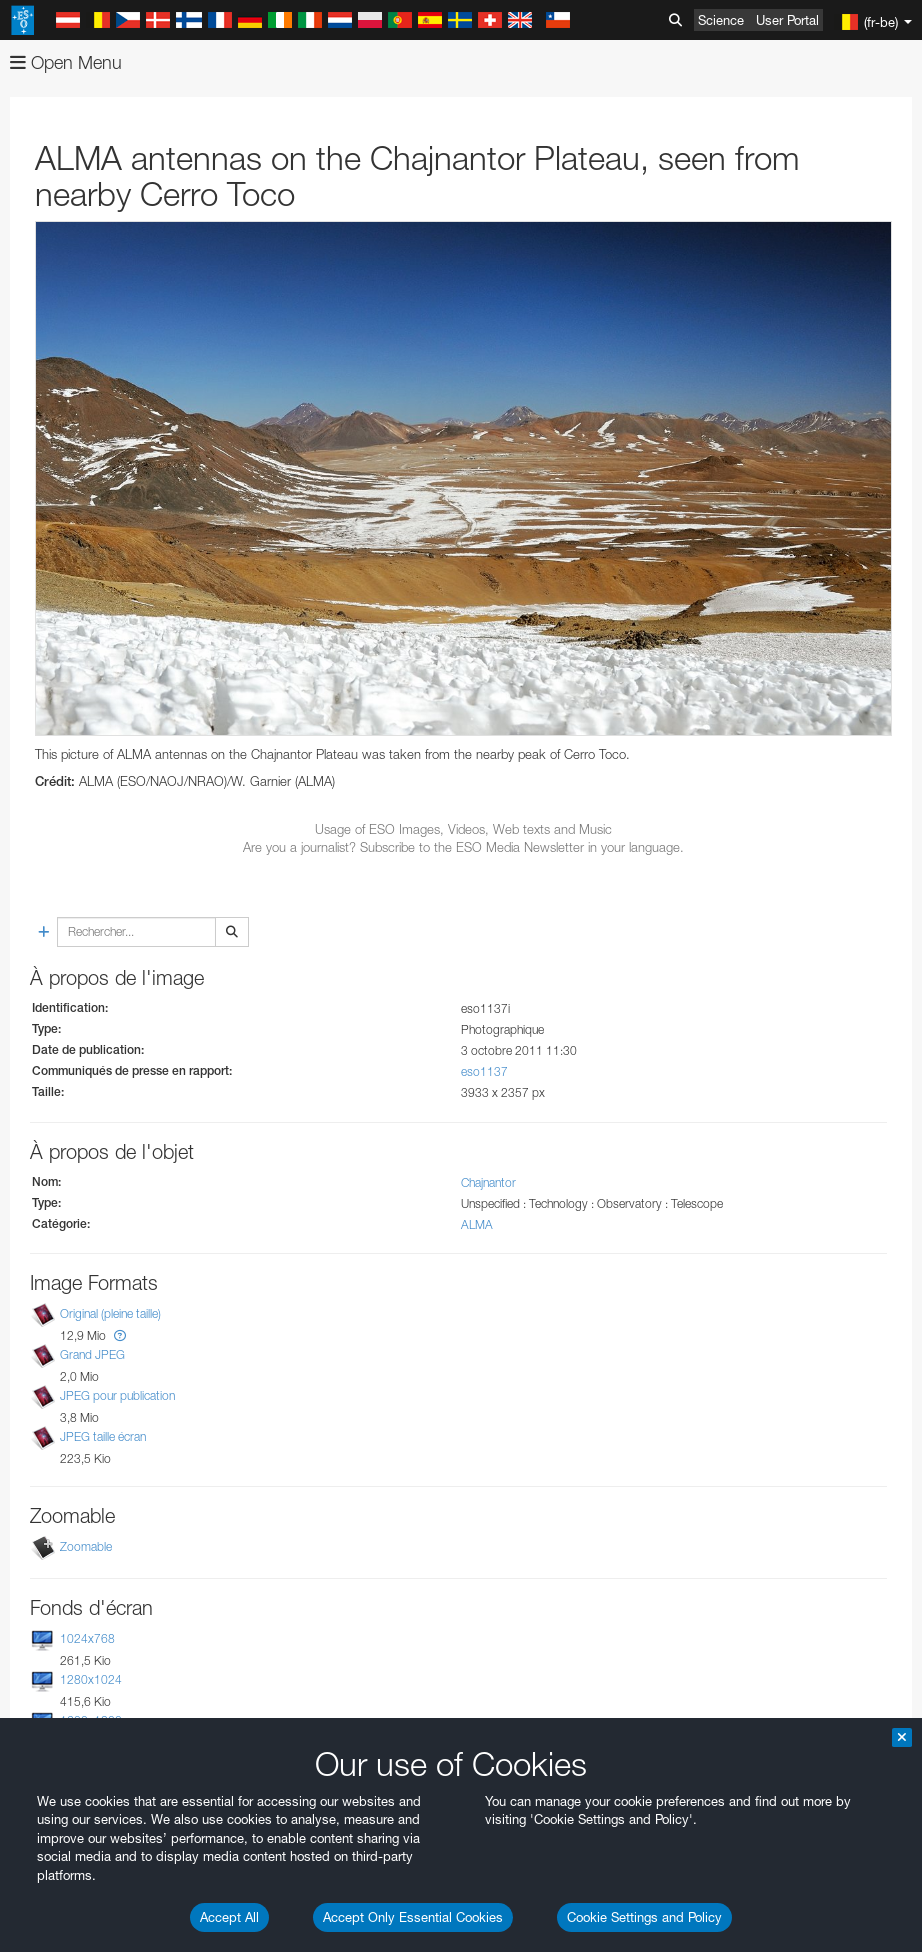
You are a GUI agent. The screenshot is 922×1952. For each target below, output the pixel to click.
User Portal (787, 20)
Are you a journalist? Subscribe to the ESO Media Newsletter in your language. (463, 847)
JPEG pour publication (117, 1395)
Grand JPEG (92, 1354)
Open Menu (66, 62)
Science (721, 20)
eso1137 (484, 1071)
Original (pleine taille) (110, 1313)
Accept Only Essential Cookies (413, 1917)
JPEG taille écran (103, 1437)
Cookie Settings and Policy (644, 1917)
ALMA (477, 1224)
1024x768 (87, 1638)
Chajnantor (488, 1182)
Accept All (229, 1917)
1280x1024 (91, 1679)
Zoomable (86, 1546)
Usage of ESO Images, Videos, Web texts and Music (463, 829)
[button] (120, 1335)
